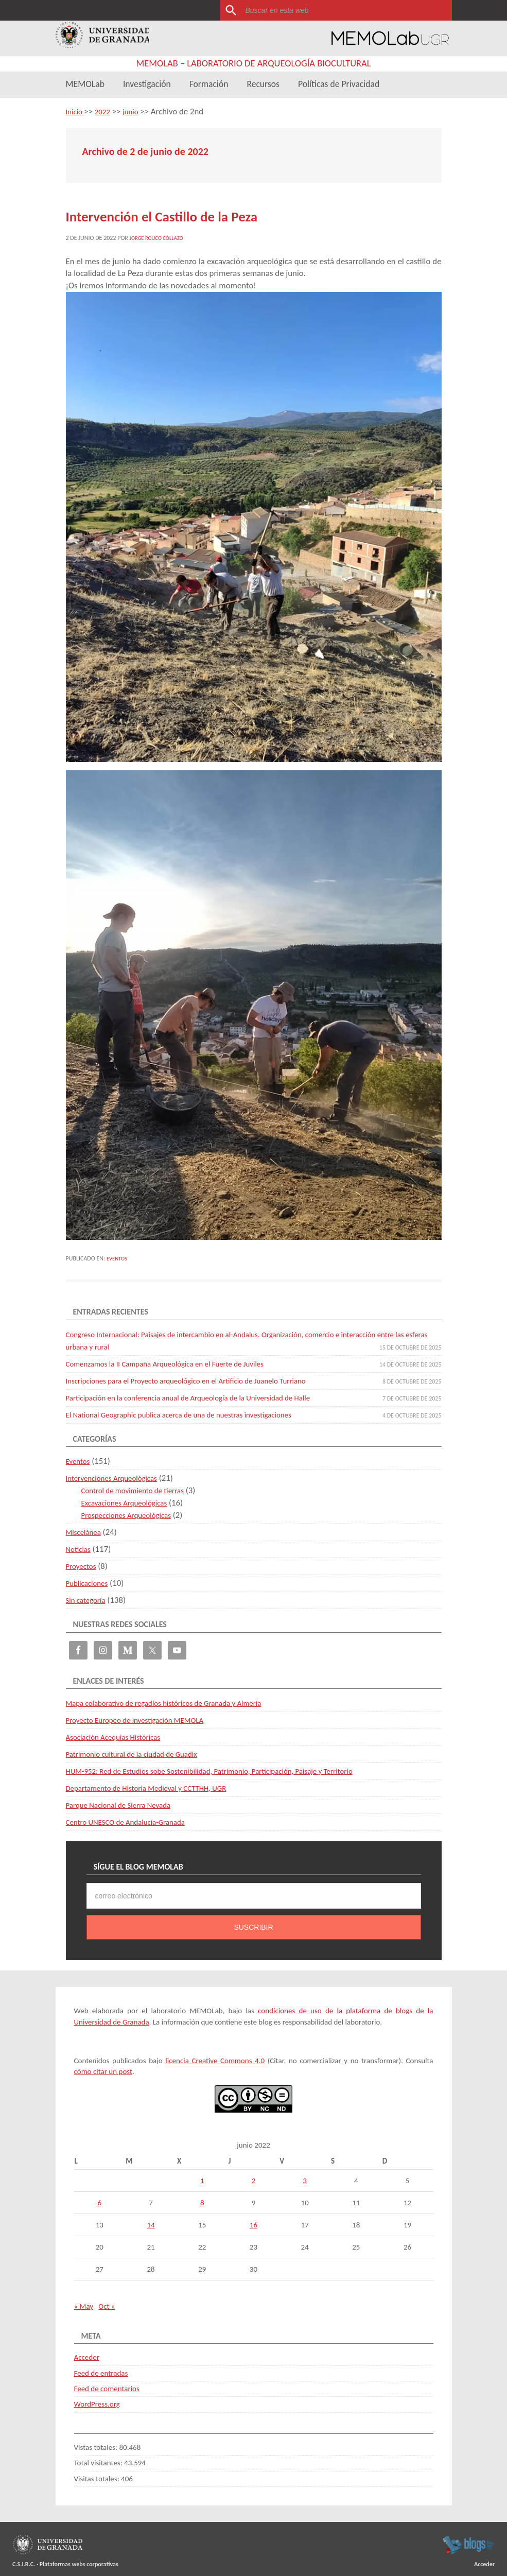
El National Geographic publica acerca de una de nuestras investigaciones (193, 1409)
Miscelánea (86, 1527)
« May (84, 2301)
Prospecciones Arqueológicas (132, 1510)
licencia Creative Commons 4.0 (215, 2055)
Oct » (106, 2301)
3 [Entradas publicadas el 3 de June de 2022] (305, 2175)
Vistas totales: (96, 2442)
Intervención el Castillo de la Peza (137, 214)
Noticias (80, 1543)
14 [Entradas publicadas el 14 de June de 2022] (150, 2219)
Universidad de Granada (103, 38)
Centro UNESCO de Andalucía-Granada (133, 1816)
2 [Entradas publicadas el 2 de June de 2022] (254, 2175)
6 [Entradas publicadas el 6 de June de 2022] (100, 2197)
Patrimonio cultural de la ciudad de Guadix (140, 1748)
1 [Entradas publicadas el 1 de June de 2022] (202, 2175)
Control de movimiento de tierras (139, 1485)
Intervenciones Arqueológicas (117, 1472)
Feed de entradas (101, 2368)
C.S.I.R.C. (23, 2559)
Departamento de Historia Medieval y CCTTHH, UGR (157, 1782)
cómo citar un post (103, 2066)
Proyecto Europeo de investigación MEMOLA (144, 1714)
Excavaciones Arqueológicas (130, 1497)
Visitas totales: (97, 2473)
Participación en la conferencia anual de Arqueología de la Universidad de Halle (204, 1392)
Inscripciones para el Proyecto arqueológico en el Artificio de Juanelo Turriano (202, 1375)
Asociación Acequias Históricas (119, 1731)
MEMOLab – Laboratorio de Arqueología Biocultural (253, 63)
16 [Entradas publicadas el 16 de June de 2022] (253, 2219)
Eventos (118, 1253)
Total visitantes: (99, 2457)
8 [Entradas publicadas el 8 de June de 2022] (202, 2197)
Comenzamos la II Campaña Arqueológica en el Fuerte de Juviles (178, 1358)
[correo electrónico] (253, 1891)
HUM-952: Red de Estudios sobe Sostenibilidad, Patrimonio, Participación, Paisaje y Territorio (228, 1765)
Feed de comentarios (106, 2383)
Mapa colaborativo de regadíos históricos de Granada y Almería (176, 1697)
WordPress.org (97, 2399)
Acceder (86, 2352)
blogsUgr (468, 2539)
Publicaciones (90, 1577)
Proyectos (83, 1560)
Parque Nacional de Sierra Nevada (125, 1799)
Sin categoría (88, 1594)
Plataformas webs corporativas (79, 2559)
